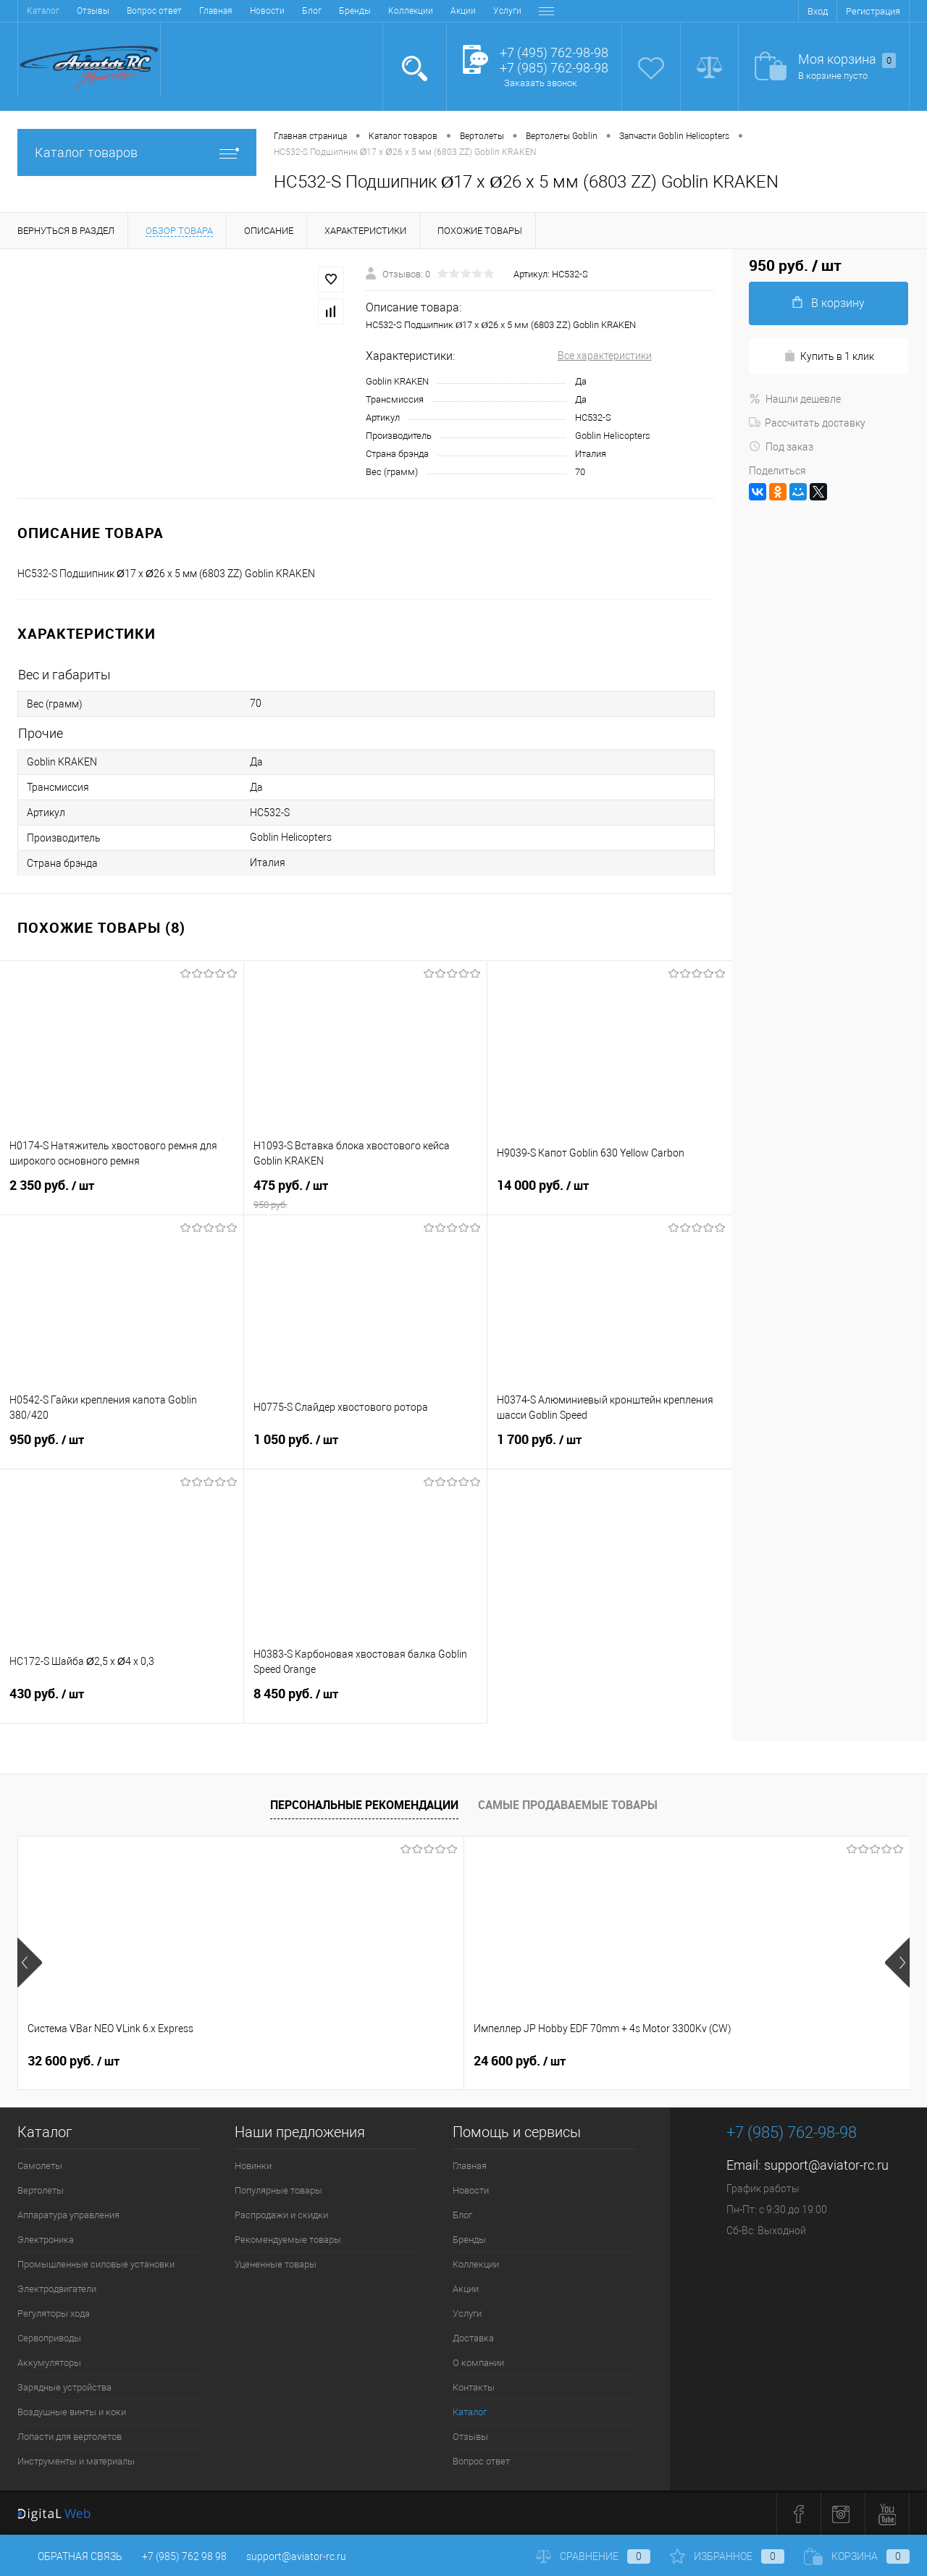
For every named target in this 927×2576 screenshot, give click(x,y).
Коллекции (238, 11)
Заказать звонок (540, 82)
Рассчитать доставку (807, 423)
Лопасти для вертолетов (69, 2436)
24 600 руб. (297, 2061)
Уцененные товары (275, 2264)
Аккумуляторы (49, 2362)
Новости (94, 11)
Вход (818, 11)
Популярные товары (278, 2190)
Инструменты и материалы (76, 2461)
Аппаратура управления (68, 2215)
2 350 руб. (121, 1194)
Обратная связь (69, 2556)
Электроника (45, 2239)
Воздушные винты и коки (71, 2412)
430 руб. (121, 1702)
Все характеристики (605, 355)
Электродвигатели (56, 2288)
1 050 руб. (365, 1448)
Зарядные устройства (64, 2387)
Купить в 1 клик (829, 356)
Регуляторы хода (53, 2313)
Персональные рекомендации (364, 1805)
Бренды (182, 11)
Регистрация (873, 11)
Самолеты (39, 2165)
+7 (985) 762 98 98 (184, 2556)
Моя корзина (847, 59)
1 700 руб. (609, 1448)
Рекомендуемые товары (288, 2239)
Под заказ (781, 447)
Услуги (335, 11)
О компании (446, 11)
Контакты (508, 11)
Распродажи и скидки (281, 2215)
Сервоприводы (49, 2338)
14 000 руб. (609, 1194)
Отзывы (470, 2436)
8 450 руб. (365, 1702)
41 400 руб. (520, 2061)
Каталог (470, 2412)
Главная (43, 11)
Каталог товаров (137, 152)
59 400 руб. (743, 2061)
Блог (139, 11)
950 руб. (121, 1448)
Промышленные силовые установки (96, 2264)
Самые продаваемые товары (568, 1805)
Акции (290, 11)
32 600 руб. (73, 2061)
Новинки (253, 2165)
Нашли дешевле (795, 399)
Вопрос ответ (481, 2461)
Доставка (385, 11)
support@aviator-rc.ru (826, 2165)
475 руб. (365, 1194)
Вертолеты (40, 2190)
